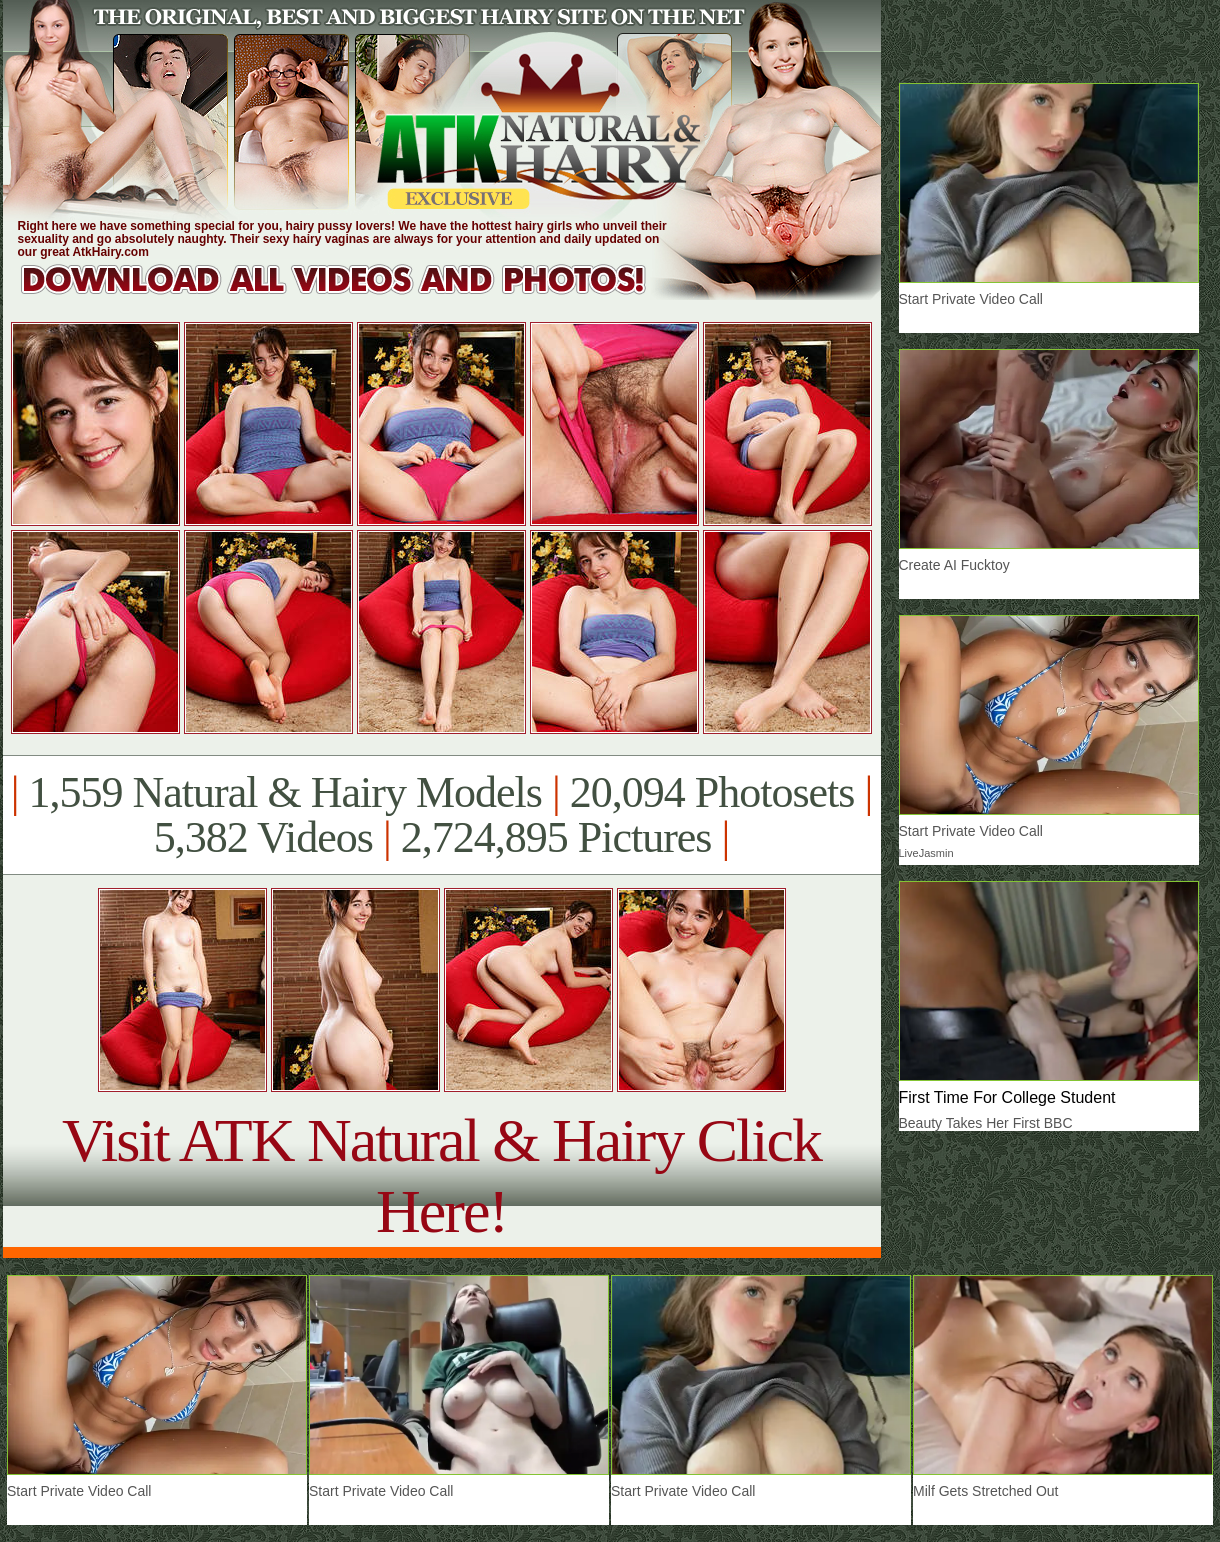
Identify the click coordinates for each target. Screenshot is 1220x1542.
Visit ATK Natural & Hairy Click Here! (441, 1175)
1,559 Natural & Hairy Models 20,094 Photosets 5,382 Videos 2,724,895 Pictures (441, 815)
